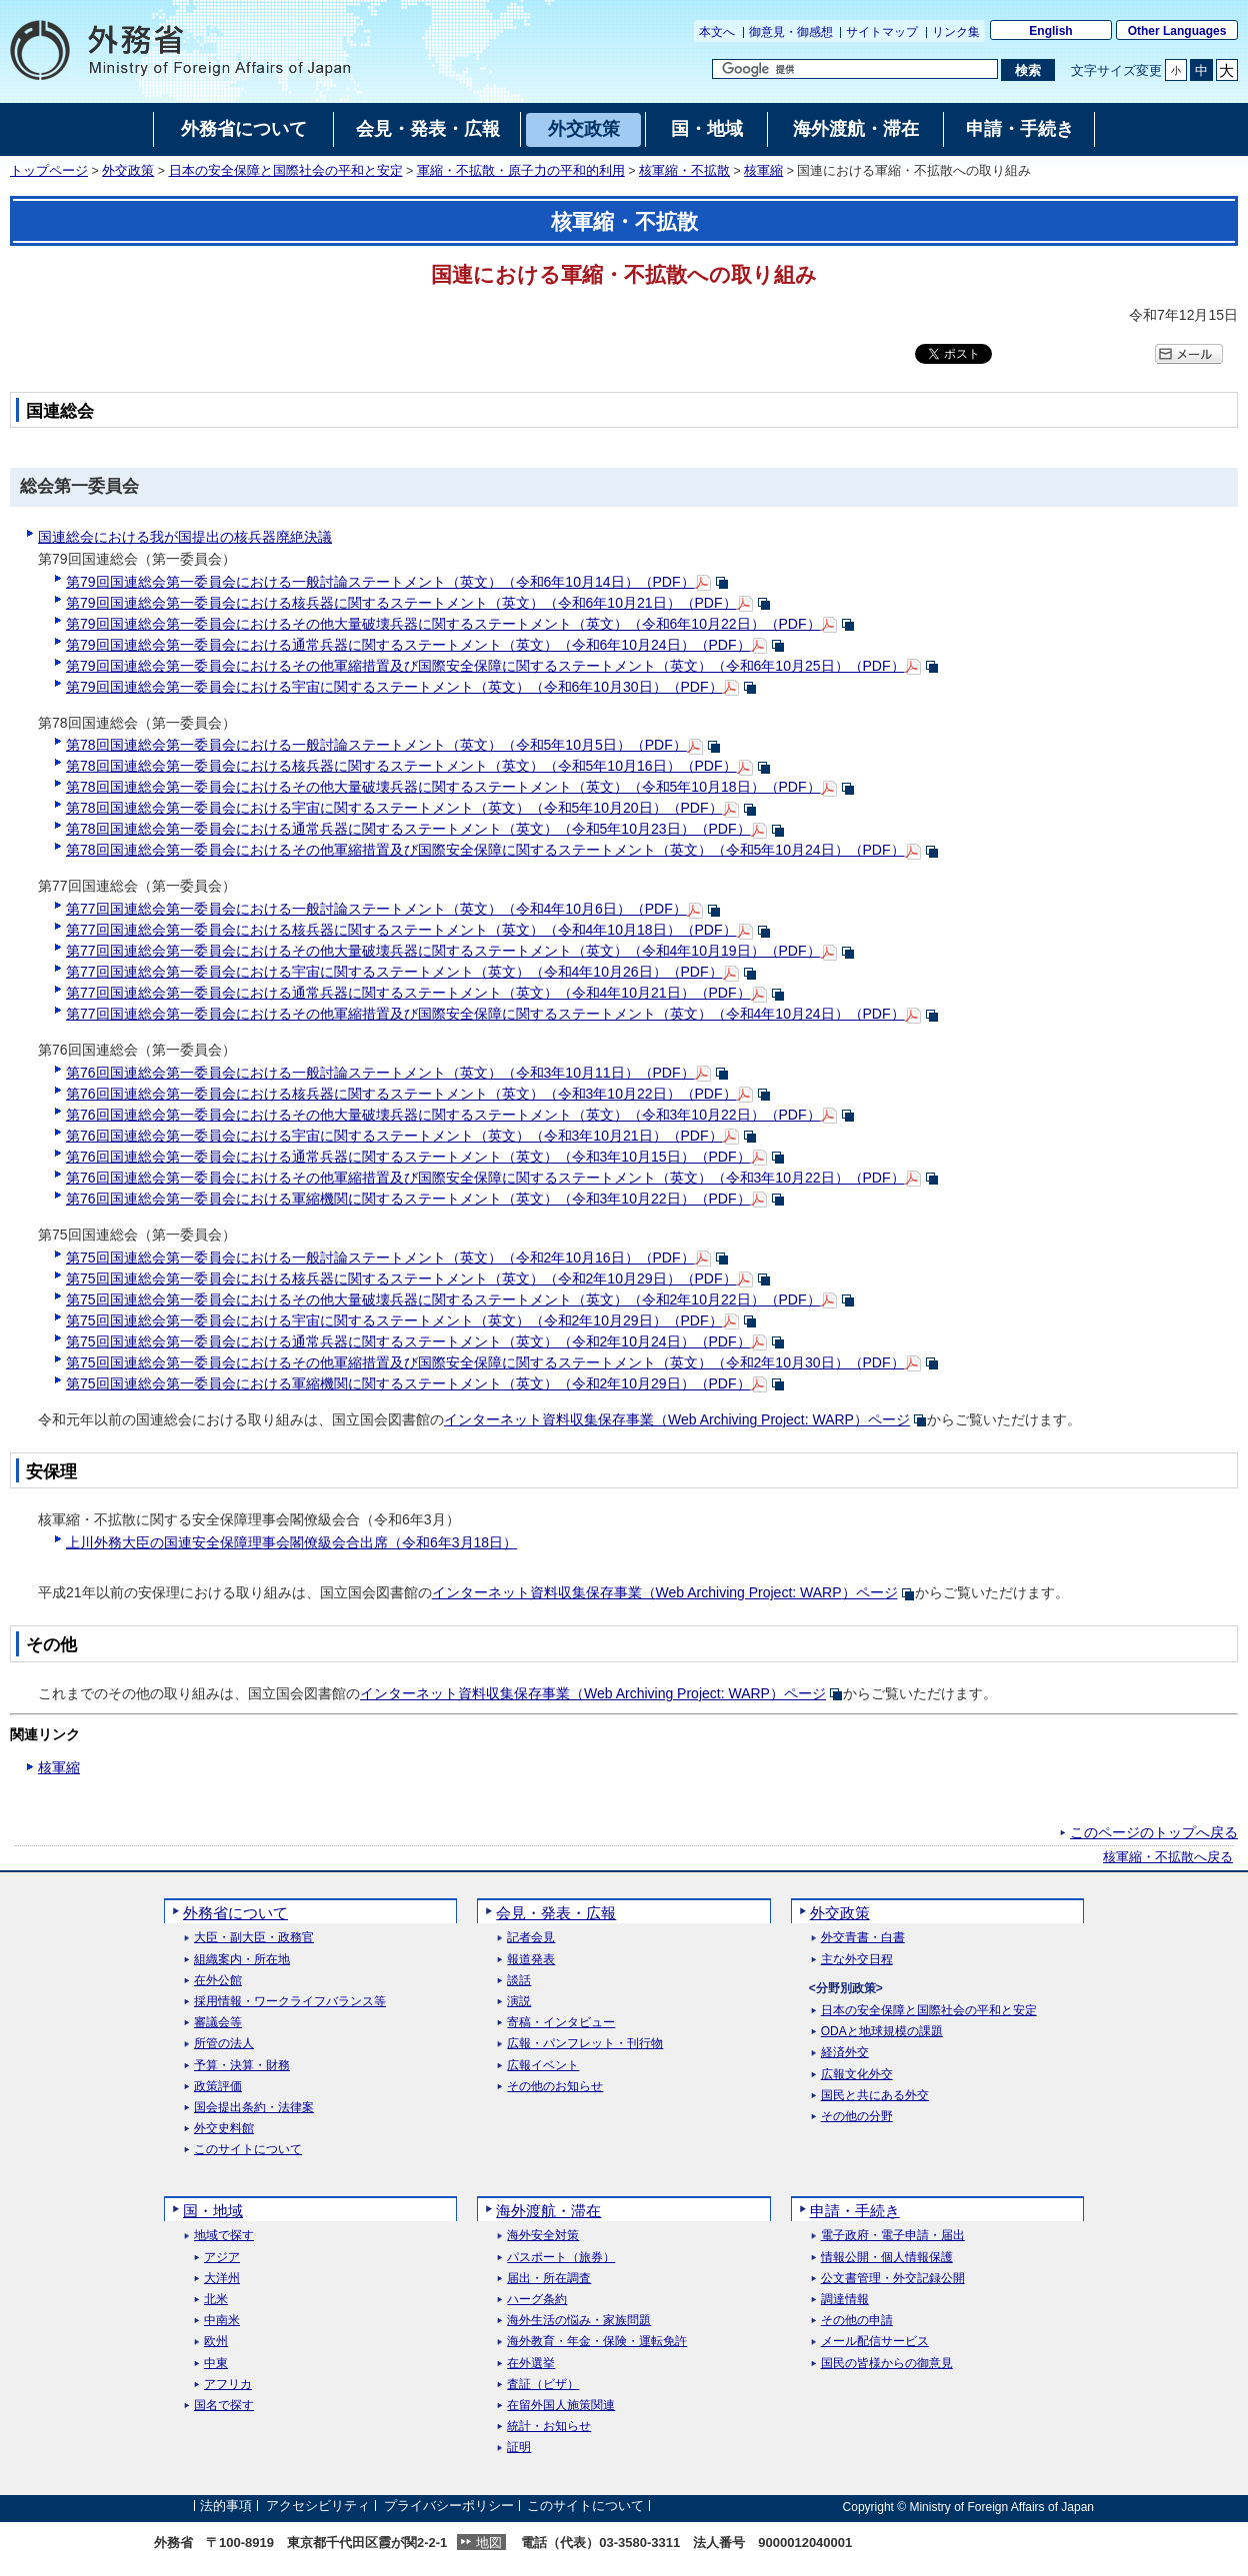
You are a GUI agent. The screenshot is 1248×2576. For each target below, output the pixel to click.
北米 (216, 2299)
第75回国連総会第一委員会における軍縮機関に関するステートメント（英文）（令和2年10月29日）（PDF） (408, 1383)
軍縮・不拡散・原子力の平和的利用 (521, 171)
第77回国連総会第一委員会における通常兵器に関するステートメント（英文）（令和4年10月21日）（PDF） (408, 993)
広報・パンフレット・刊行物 (585, 2043)
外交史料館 (224, 2128)
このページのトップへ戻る (1154, 1832)
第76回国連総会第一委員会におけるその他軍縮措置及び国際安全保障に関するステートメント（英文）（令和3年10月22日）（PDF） (485, 1178)
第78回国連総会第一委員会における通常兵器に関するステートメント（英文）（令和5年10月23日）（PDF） (408, 829)
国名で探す (224, 2405)
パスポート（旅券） (561, 2257)
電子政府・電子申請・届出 (893, 2235)
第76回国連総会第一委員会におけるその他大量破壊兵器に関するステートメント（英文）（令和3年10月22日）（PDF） (443, 1115)
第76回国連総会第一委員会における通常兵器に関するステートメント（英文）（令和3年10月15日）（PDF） (408, 1157)
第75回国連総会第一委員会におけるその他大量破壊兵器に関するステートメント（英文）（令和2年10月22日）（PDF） (443, 1299)
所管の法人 (224, 2043)
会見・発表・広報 (556, 1912)
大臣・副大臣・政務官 (254, 1937)
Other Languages (1177, 31)
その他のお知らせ (555, 2086)
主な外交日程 (857, 1959)
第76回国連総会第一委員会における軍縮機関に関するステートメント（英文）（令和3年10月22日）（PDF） (408, 1199)
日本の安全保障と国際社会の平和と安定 (286, 171)
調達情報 (845, 2299)
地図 (489, 2542)
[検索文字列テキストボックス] (855, 69)
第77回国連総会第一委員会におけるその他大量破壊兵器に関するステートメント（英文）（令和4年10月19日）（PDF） (443, 951)
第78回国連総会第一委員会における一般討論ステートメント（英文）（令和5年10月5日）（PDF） (376, 745)
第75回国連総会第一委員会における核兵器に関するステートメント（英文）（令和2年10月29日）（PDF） (401, 1279)
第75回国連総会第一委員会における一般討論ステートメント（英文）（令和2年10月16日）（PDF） (380, 1258)
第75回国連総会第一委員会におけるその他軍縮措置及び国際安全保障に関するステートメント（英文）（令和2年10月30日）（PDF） (485, 1362)
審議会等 (218, 2022)
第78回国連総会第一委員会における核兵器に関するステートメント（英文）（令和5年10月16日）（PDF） (401, 766)
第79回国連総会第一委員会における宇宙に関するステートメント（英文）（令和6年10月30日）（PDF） (394, 687)
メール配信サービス (875, 2341)
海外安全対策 (543, 2235)
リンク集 (956, 32)
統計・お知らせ (549, 2426)
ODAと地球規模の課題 (882, 2031)
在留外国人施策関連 (561, 2405)
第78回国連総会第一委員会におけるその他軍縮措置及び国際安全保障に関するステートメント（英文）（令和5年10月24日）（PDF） (485, 850)
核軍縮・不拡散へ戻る (1168, 1857)
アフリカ (228, 2384)
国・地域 (213, 2210)
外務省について (235, 1912)
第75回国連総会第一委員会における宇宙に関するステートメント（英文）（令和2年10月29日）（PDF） (394, 1320)
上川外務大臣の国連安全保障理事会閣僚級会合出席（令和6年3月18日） (291, 1542)
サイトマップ (882, 32)
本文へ (717, 32)
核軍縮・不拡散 (684, 171)
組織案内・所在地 (242, 1959)
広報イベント (543, 2065)
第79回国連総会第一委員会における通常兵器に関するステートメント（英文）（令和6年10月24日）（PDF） (408, 645)
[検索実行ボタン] (1027, 70)
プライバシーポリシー (449, 2506)
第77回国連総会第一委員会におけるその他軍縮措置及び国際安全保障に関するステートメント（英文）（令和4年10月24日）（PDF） (485, 1014)
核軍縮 (763, 171)
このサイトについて (248, 2149)
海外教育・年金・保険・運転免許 (597, 2341)
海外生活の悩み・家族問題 (579, 2320)
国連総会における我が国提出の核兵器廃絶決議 (185, 537)
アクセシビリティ (318, 2506)
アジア (222, 2257)
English (1050, 31)
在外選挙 (531, 2363)
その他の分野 (857, 2116)
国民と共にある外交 (875, 2095)
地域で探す (224, 2235)
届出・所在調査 (549, 2278)
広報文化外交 (857, 2074)
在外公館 (218, 1980)
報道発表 (531, 1959)
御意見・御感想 (791, 32)
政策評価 (218, 2086)
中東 (216, 2363)
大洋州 (222, 2278)
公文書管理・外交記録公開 (893, 2278)
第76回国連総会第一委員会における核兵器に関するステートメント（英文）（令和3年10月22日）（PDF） (401, 1094)
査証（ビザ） (543, 2384)
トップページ (49, 171)
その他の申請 (857, 2320)
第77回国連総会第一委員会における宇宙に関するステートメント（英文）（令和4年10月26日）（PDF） (394, 972)
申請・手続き (855, 2210)
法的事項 (226, 2506)
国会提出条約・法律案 (254, 2107)
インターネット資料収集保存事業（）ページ (677, 1419)
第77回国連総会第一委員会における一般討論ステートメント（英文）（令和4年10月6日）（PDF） (376, 909)
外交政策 (128, 171)
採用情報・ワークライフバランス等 (290, 2001)
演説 (519, 2001)
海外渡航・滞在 (548, 2210)
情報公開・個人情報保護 (887, 2257)
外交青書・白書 (863, 1937)
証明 (519, 2447)
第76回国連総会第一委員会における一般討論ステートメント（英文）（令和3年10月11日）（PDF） (380, 1073)
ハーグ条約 (537, 2299)
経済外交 (845, 2052)
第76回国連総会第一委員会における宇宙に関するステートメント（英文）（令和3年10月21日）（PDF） (394, 1136)
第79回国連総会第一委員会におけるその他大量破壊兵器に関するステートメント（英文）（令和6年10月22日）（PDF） (443, 624)
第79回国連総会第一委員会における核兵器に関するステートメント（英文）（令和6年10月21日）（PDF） (401, 603)
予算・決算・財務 (242, 2065)
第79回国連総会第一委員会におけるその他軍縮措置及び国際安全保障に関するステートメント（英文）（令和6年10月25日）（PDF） (485, 666)
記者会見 (531, 1937)
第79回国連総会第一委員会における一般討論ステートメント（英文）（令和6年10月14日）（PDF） (380, 582)
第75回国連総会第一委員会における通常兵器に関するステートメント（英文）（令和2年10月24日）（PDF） (408, 1341)
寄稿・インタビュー (561, 2022)
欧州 (216, 2341)
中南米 (222, 2320)
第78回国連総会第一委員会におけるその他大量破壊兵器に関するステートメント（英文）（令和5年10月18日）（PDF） (443, 787)
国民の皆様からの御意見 (887, 2363)
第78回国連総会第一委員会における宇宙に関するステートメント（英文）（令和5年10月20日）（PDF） (394, 808)
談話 (519, 1980)
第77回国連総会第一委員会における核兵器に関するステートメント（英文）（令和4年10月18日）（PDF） (401, 930)
